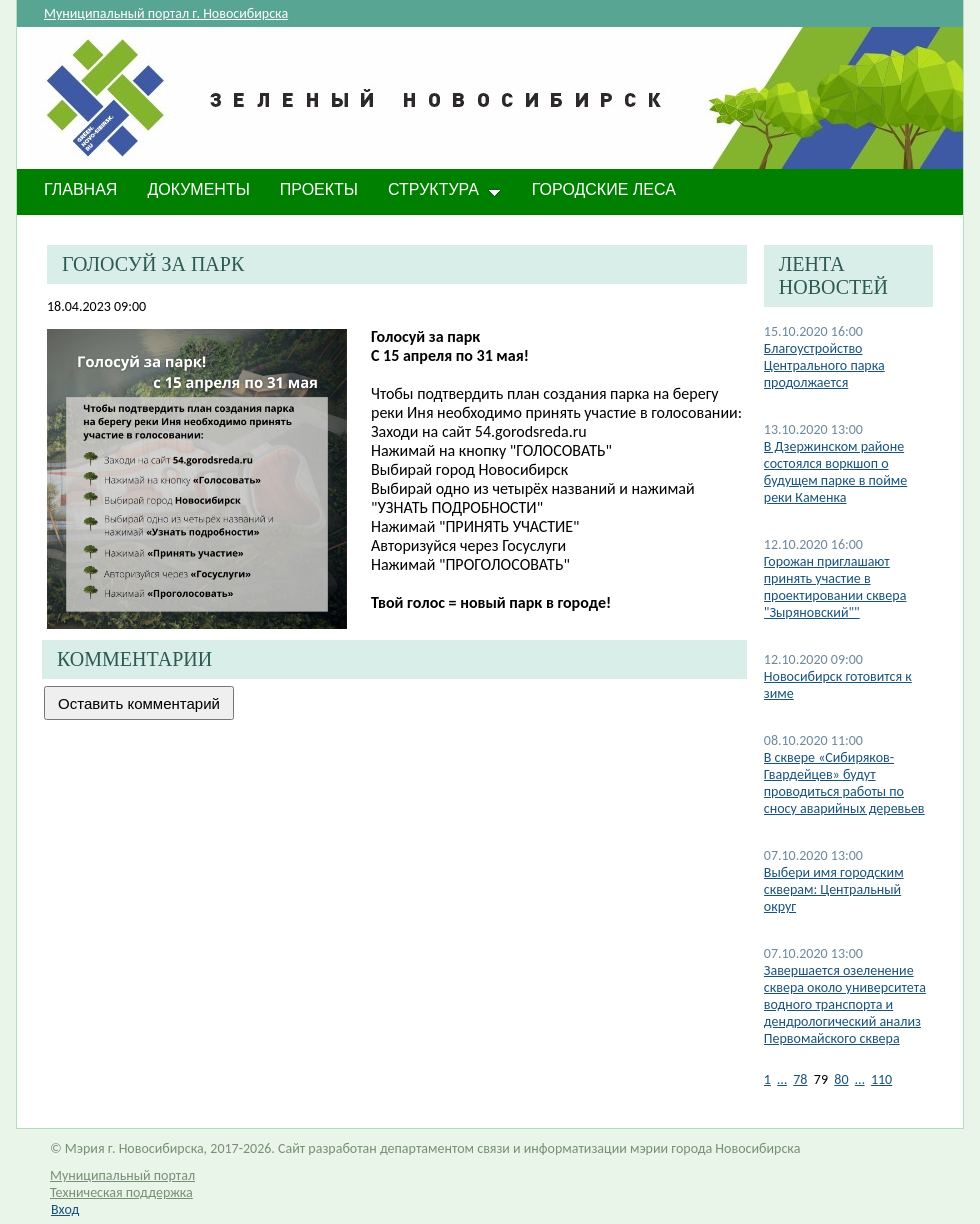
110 (881, 1079)
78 (800, 1079)
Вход (65, 1209)
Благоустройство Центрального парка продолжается (824, 365)
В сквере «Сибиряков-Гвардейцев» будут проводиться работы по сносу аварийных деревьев (844, 783)
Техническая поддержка (121, 1192)
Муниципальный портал (122, 1175)
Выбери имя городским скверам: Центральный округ (834, 889)
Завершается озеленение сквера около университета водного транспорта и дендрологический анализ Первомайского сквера (845, 1004)
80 (841, 1079)
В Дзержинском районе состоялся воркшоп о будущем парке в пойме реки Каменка (835, 472)
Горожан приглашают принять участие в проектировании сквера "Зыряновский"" (835, 587)
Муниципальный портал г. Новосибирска (166, 13)
